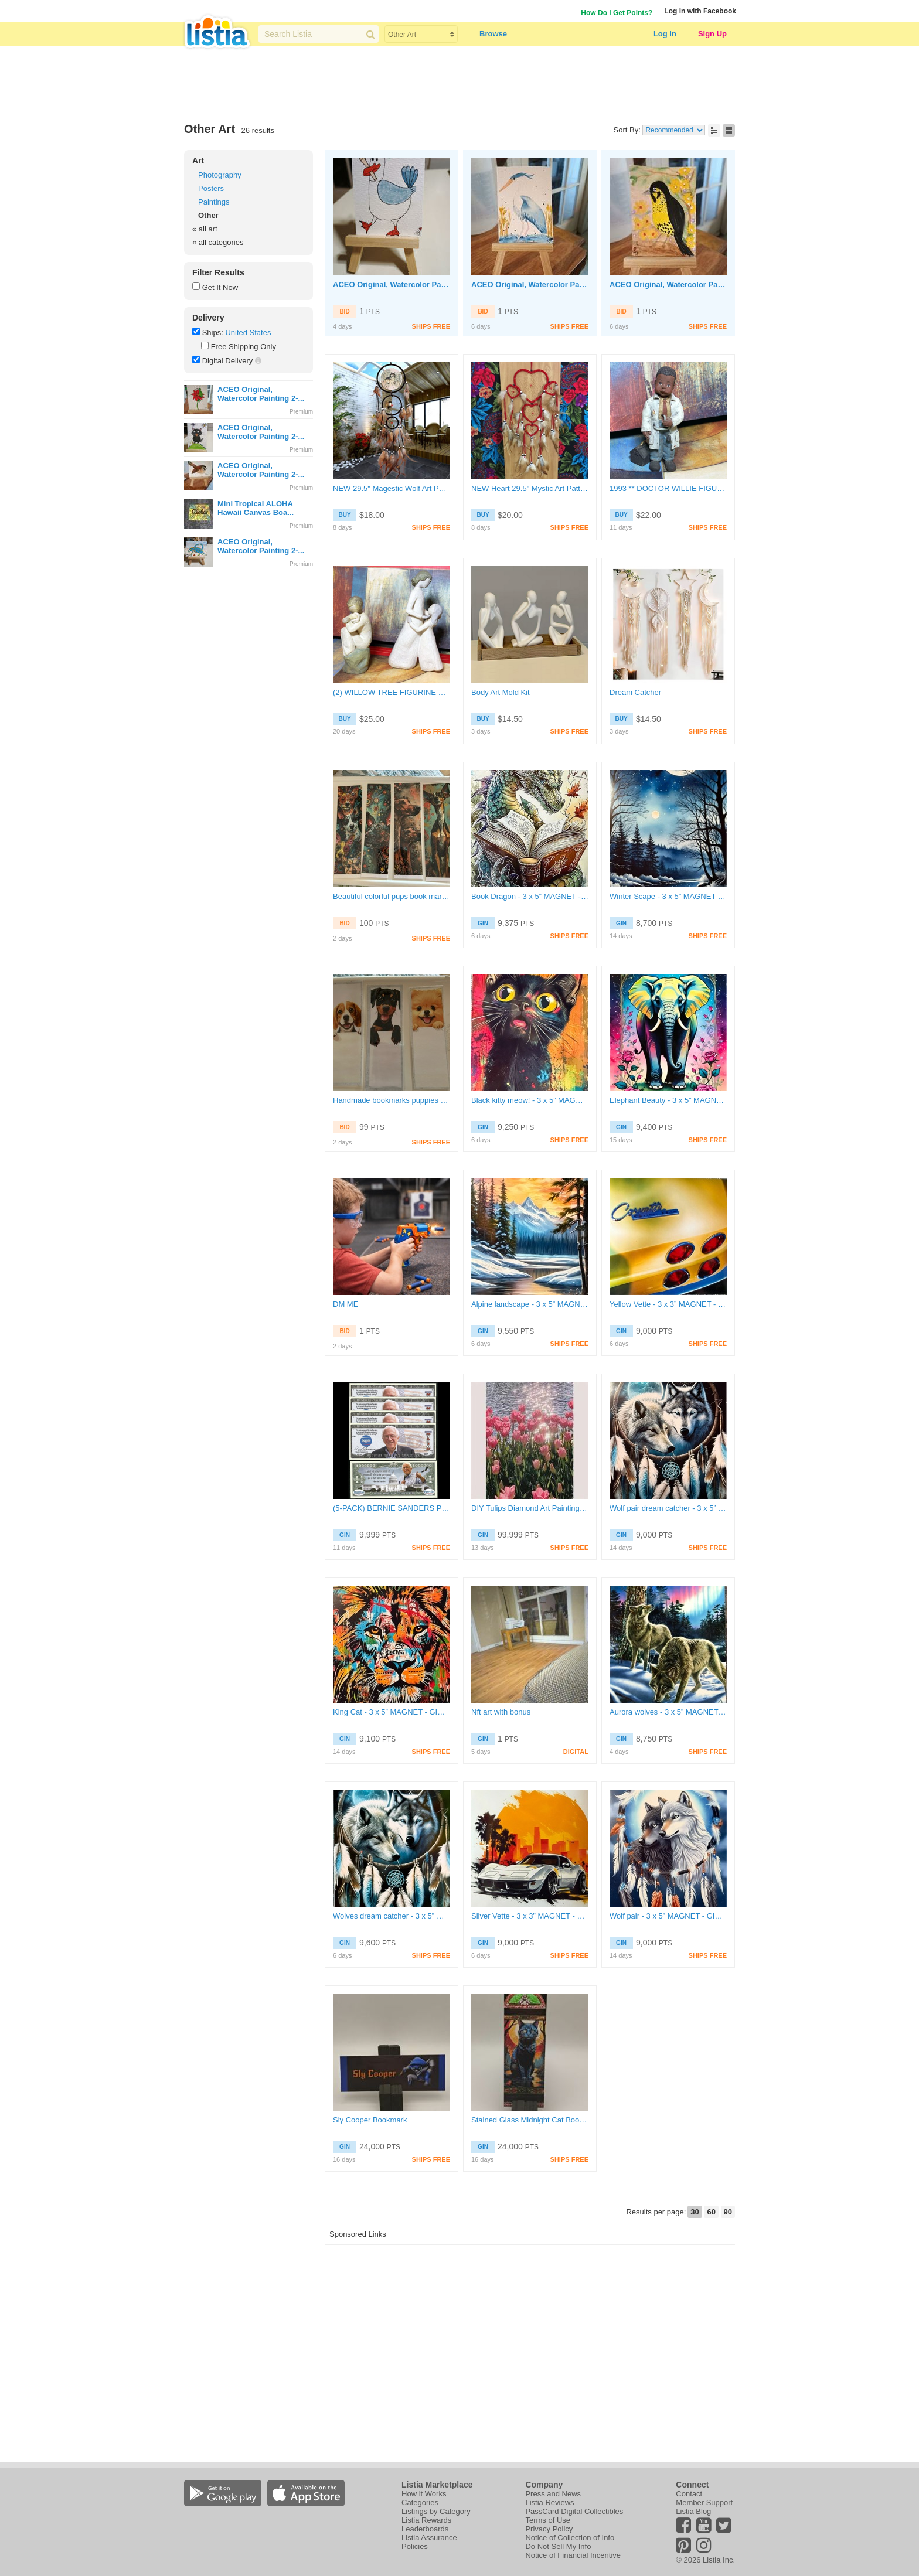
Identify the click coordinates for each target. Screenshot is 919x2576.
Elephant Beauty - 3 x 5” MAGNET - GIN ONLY (668, 1100)
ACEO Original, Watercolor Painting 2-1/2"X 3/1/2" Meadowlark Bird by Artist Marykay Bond (668, 284)
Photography (219, 175)
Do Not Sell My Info (558, 2546)
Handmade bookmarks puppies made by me (391, 1100)
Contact (689, 2493)
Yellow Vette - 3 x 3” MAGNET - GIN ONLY (668, 1304)
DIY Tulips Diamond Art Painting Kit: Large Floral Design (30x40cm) (529, 1508)
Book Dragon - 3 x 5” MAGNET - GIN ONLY (529, 896)
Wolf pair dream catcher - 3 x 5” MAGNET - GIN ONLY (668, 1508)
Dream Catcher (635, 692)
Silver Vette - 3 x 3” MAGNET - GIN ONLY (529, 1915)
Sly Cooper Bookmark (370, 2119)
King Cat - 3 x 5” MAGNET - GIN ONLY (391, 1712)
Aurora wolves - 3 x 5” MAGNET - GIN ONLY (668, 1712)
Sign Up (712, 33)
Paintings (213, 201)
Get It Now (220, 287)
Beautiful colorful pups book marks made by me (391, 896)
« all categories (217, 242)
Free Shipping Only (243, 346)
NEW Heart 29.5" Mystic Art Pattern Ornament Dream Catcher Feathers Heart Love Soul (529, 488)
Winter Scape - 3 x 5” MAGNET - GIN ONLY (668, 896)
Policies (414, 2546)
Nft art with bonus (500, 1712)
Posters (211, 188)
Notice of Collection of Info (569, 2537)
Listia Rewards (426, 2520)
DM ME (345, 1304)
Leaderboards (424, 2528)
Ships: (212, 332)
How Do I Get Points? (616, 13)
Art (198, 160)
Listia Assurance (429, 2537)
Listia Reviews (549, 2502)
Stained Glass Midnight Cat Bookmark (529, 2119)
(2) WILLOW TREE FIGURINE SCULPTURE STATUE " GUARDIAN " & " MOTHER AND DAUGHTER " (391, 692)
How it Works (423, 2493)
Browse (493, 33)
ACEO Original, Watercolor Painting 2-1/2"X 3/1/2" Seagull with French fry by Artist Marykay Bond (391, 284)
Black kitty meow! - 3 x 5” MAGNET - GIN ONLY (529, 1100)
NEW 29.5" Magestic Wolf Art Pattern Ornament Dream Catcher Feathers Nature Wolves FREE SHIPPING (391, 488)
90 (728, 2211)
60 (711, 2211)
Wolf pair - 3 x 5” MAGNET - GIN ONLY (668, 1915)
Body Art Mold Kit (500, 692)
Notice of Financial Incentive (573, 2555)
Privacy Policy (549, 2528)
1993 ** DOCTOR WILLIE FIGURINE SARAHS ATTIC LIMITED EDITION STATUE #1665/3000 (668, 488)
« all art (204, 228)
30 (694, 2211)
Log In (664, 33)
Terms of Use (547, 2520)
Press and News (553, 2493)
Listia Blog (693, 2511)
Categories (419, 2502)
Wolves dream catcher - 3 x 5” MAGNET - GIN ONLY (391, 1915)
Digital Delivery (227, 360)
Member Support (704, 2502)
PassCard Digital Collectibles (574, 2511)
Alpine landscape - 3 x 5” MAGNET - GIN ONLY (529, 1304)
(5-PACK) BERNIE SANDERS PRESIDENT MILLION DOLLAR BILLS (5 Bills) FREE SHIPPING (391, 1508)
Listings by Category (436, 2511)
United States (248, 332)
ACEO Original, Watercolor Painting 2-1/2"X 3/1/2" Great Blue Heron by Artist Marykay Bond (529, 284)
